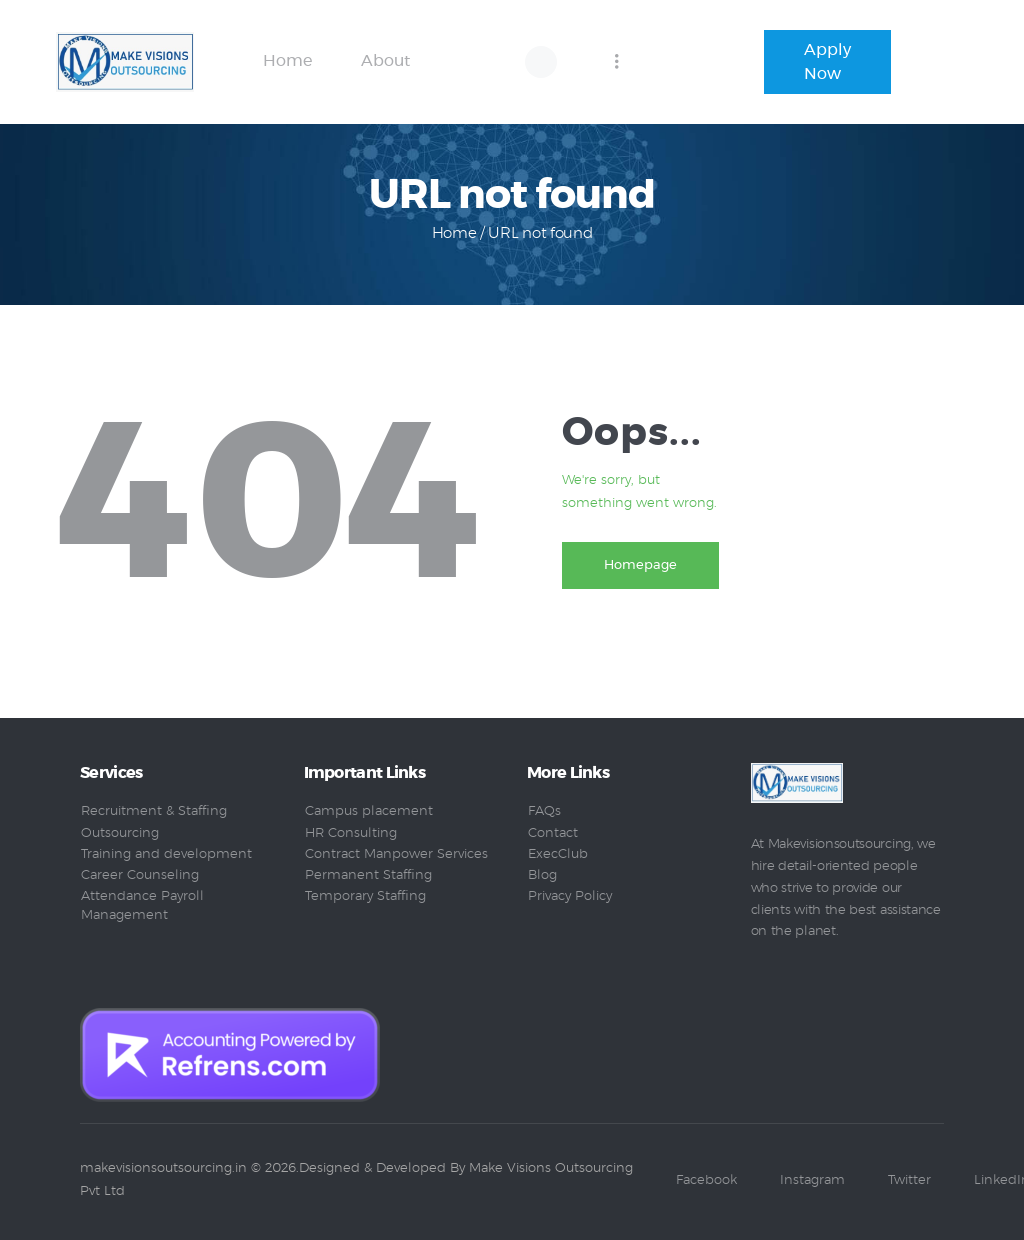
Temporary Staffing (365, 896)
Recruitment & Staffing (154, 811)
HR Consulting (351, 833)
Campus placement (369, 811)
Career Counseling (140, 875)
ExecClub (558, 854)
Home (454, 233)
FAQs (544, 811)
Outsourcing (120, 833)
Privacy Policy (570, 896)
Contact (553, 833)
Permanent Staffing (368, 875)
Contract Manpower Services (396, 854)
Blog (542, 875)
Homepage (641, 565)
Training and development (166, 854)
